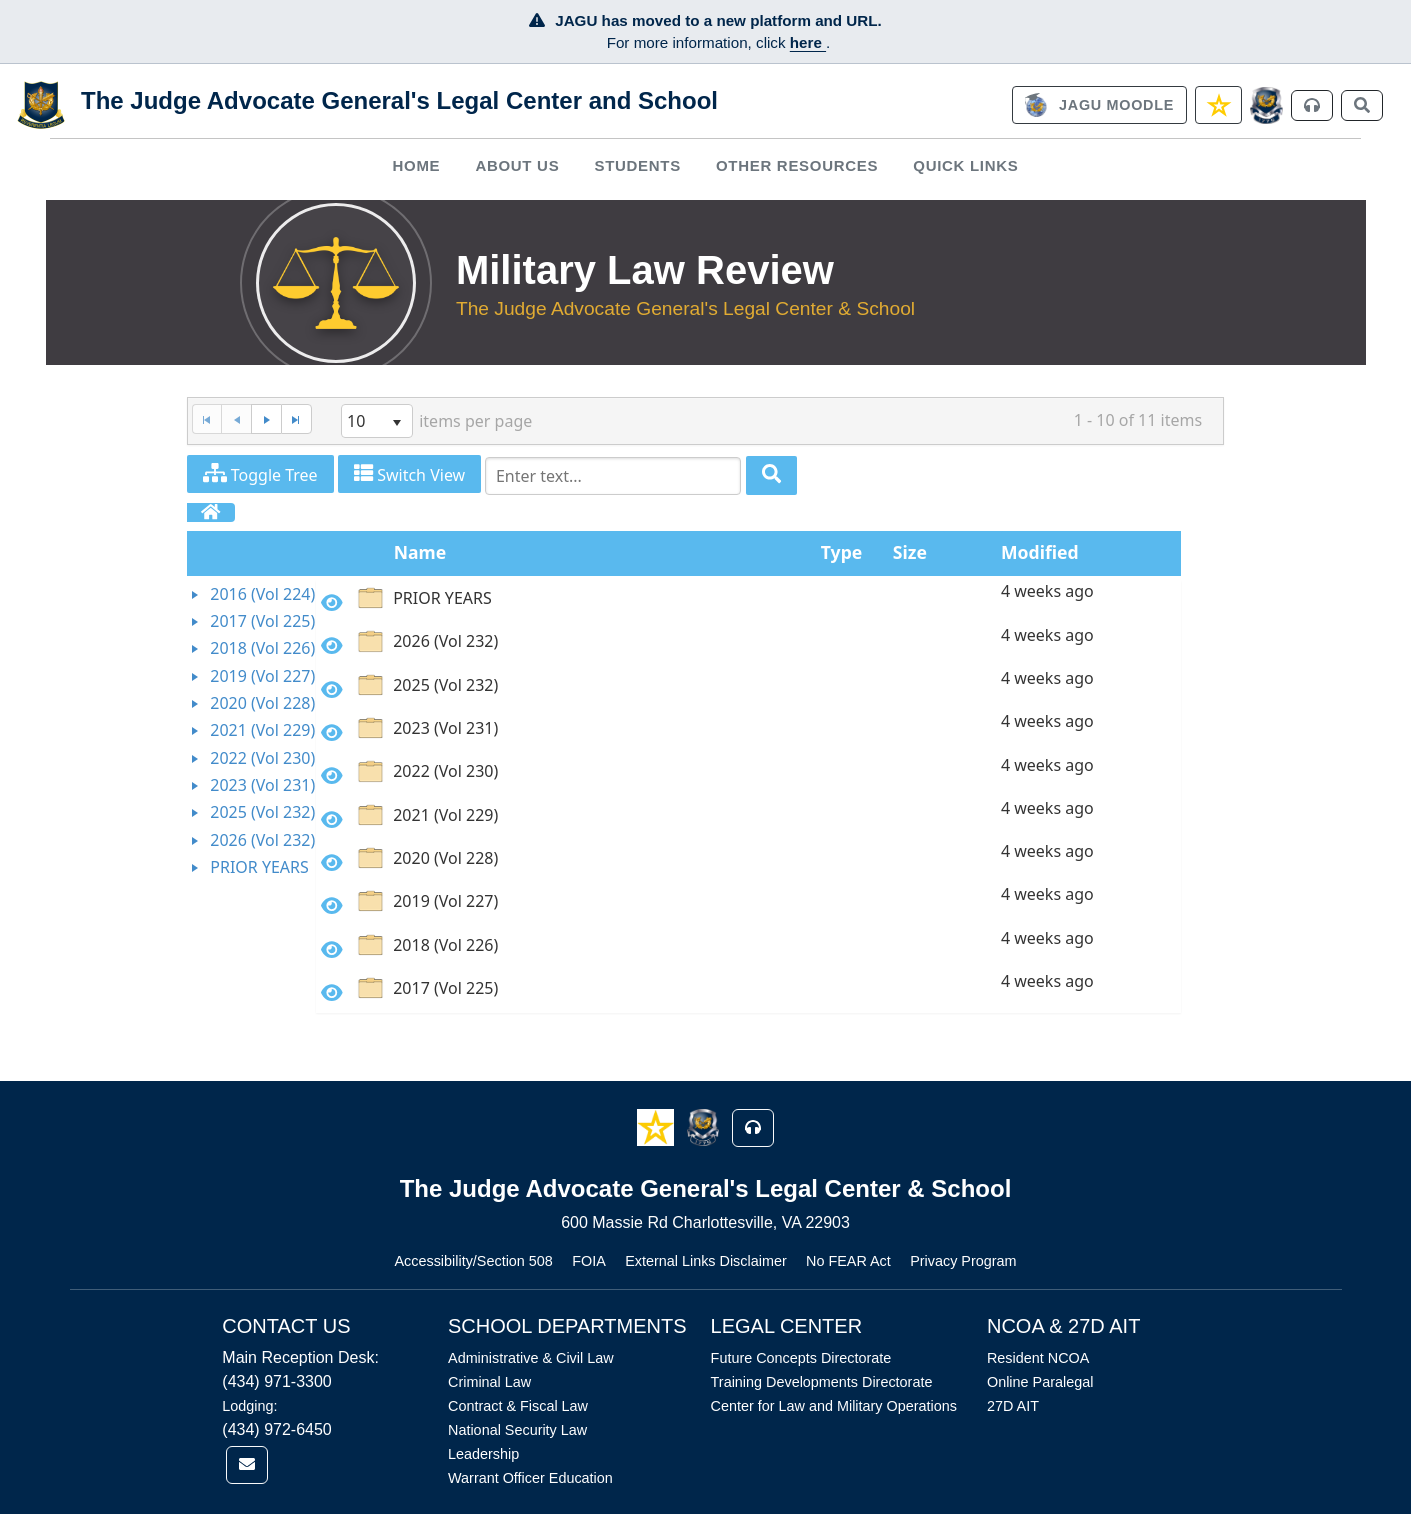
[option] (748, 601)
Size (910, 552)
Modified (1040, 552)
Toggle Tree (260, 474)
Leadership (483, 1454)
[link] (1099, 105)
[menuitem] (416, 165)
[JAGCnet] (1266, 105)
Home (416, 165)
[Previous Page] (236, 419)
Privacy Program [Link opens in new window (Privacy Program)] (963, 1261)
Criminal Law (489, 1382)
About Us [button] (517, 165)
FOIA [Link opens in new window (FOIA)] (589, 1261)
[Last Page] (296, 419)
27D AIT (1013, 1406)
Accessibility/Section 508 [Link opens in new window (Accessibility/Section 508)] (473, 1261)
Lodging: (249, 1406)
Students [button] (637, 165)
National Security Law (517, 1430)
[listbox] (377, 421)
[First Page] (207, 419)
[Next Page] (266, 419)
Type (841, 552)
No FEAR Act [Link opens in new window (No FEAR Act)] (848, 1261)
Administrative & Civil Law (531, 1358)
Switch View (409, 474)
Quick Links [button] (965, 165)
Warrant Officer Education (530, 1478)
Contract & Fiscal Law (518, 1406)
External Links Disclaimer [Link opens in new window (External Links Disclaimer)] (706, 1261)
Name (420, 552)
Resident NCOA (1038, 1358)
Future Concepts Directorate (801, 1358)
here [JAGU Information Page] (808, 42)
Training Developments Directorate (822, 1382)
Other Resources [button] (797, 165)
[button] (657, 1126)
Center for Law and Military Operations (834, 1406)
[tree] (252, 731)
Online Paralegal (1040, 1382)
